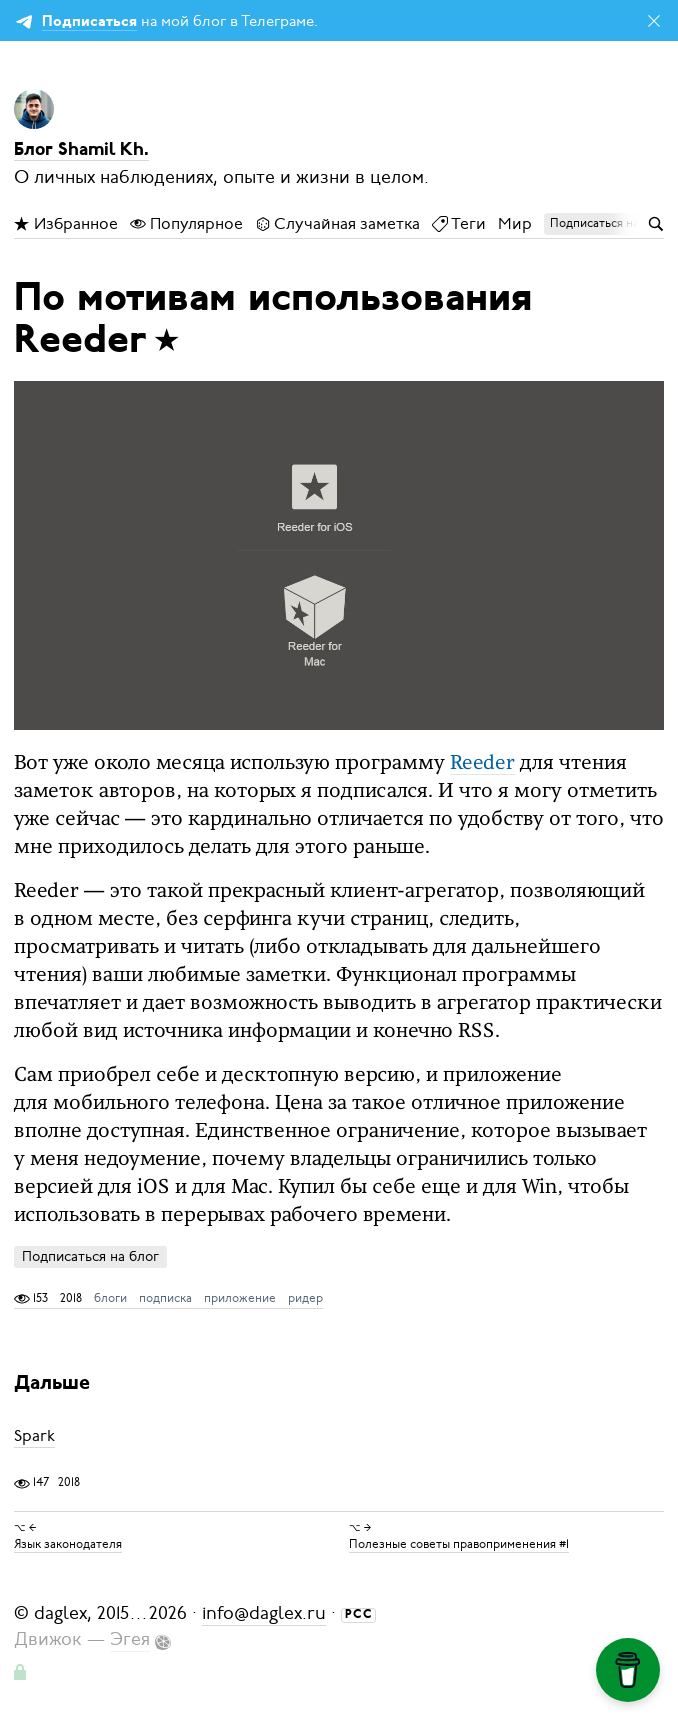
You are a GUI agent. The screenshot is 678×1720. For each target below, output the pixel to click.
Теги (459, 224)
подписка (165, 1298)
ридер (305, 1298)
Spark (34, 1436)
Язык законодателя (68, 1544)
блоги (110, 1298)
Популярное (186, 224)
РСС (359, 1615)
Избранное (66, 224)
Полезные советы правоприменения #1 (459, 1544)
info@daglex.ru (264, 1613)
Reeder (482, 764)
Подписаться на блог (90, 1256)
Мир (515, 224)
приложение (240, 1298)
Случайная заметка (337, 224)
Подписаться (89, 22)
